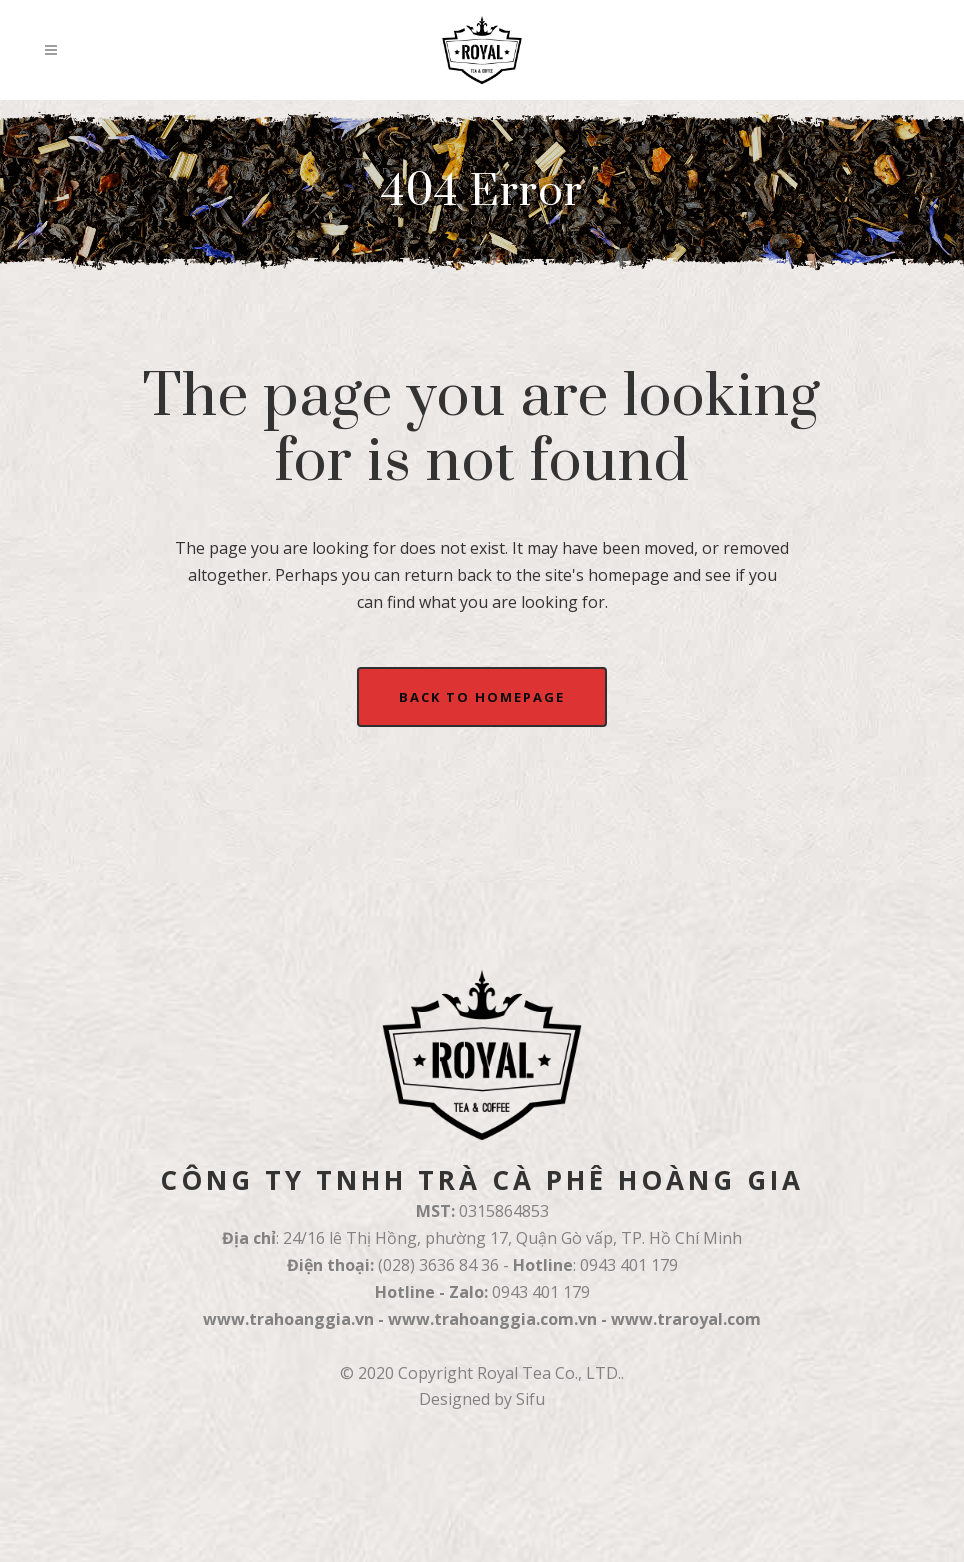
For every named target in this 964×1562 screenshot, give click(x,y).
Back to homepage (482, 697)
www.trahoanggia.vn (288, 1319)
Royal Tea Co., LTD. (549, 1373)
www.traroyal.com (686, 1319)
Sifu (530, 1399)
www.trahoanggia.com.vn (492, 1319)
